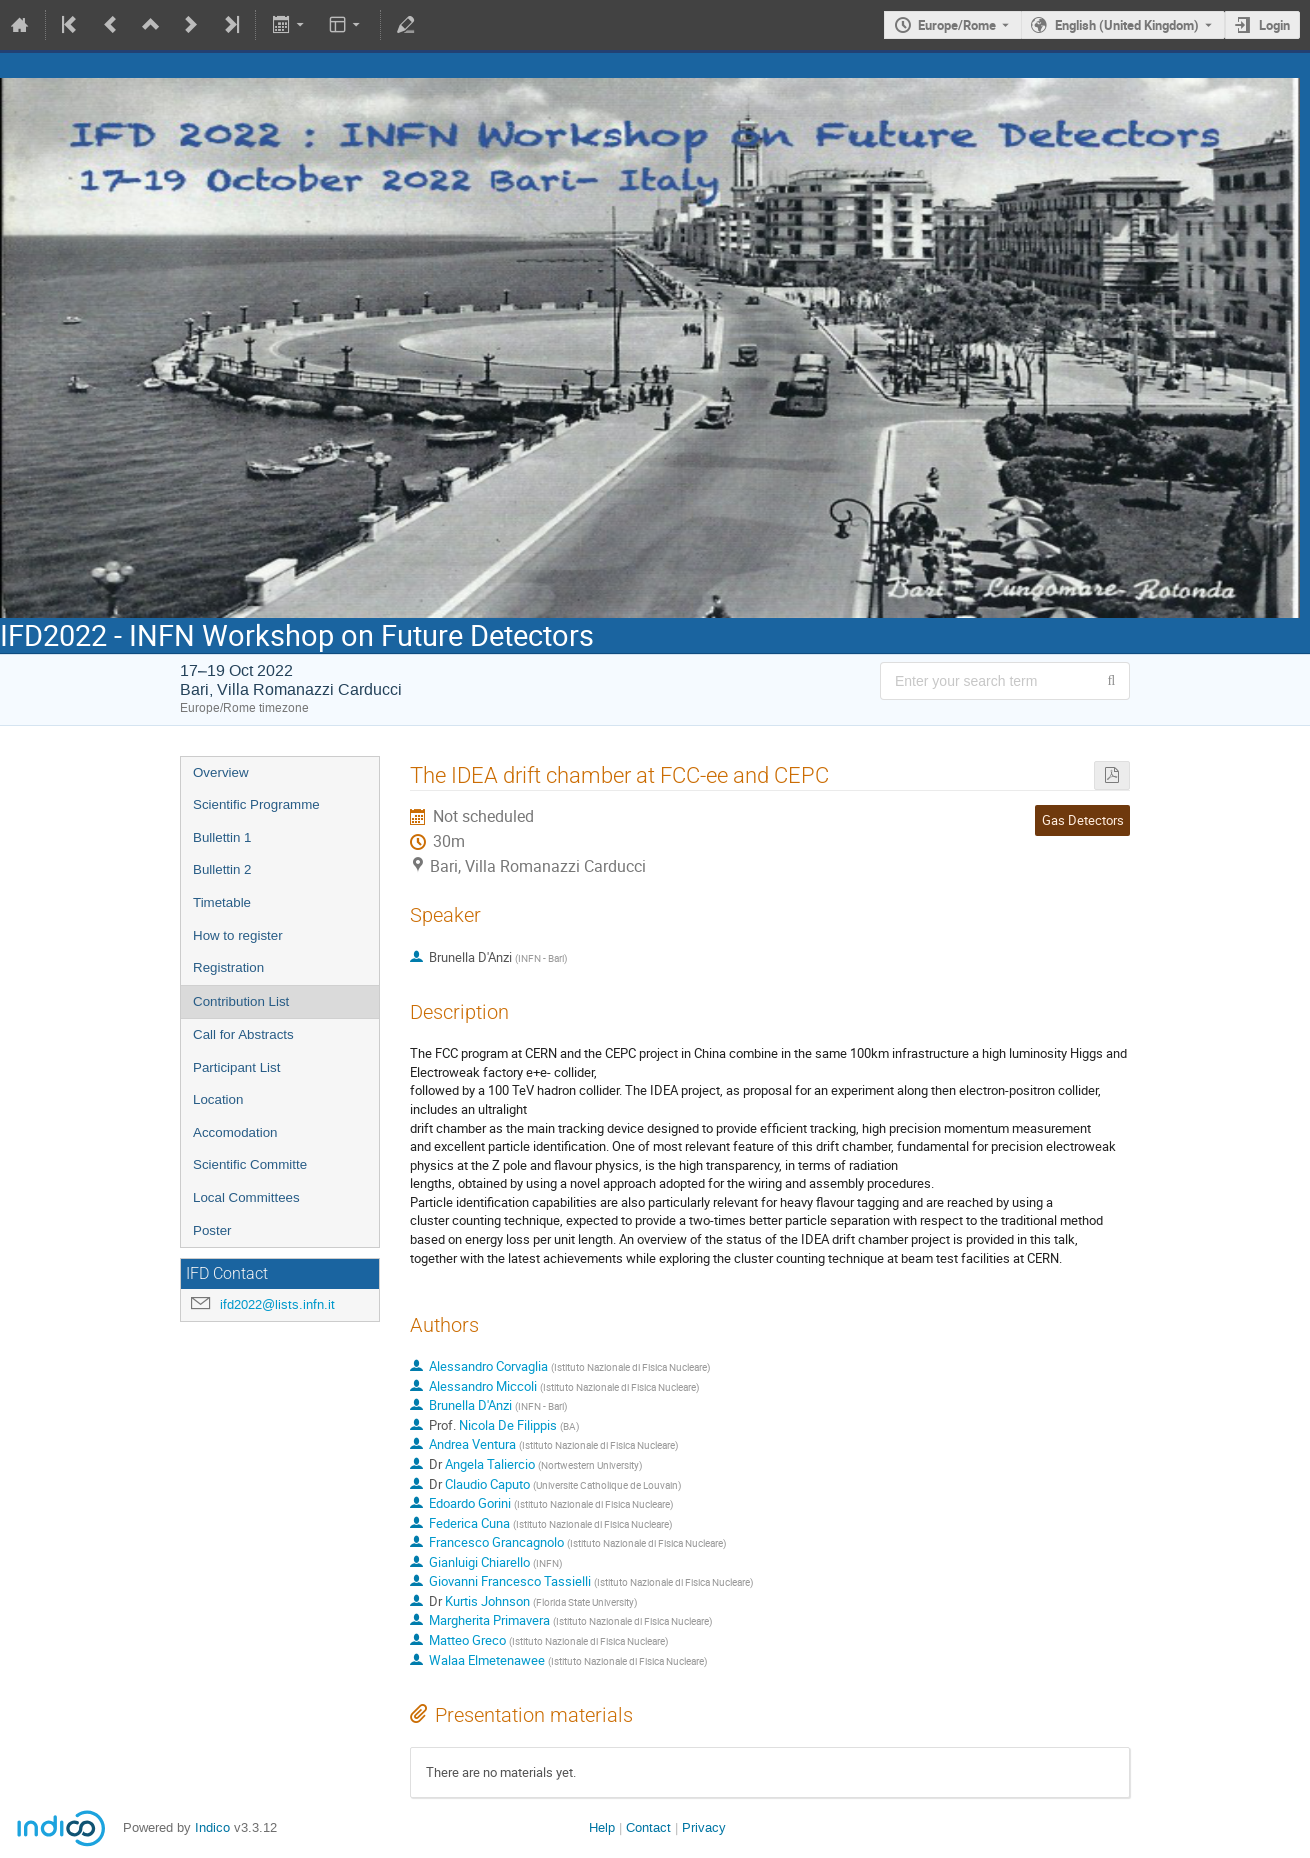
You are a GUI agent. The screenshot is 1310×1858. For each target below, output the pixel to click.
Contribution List (241, 1001)
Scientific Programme (256, 804)
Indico (212, 1827)
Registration (228, 967)
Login (1274, 25)
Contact (648, 1827)
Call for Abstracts (243, 1034)
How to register (238, 935)
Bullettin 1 (222, 837)
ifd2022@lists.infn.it (277, 1304)
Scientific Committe (250, 1164)
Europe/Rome (957, 25)
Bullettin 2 (222, 869)
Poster (212, 1230)
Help (602, 1827)
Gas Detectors (1083, 820)
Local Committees (246, 1197)
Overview (221, 772)
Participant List (236, 1067)
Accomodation (235, 1132)
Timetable (222, 902)
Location (218, 1099)
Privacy (704, 1827)
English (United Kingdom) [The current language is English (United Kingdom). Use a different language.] (1127, 25)
